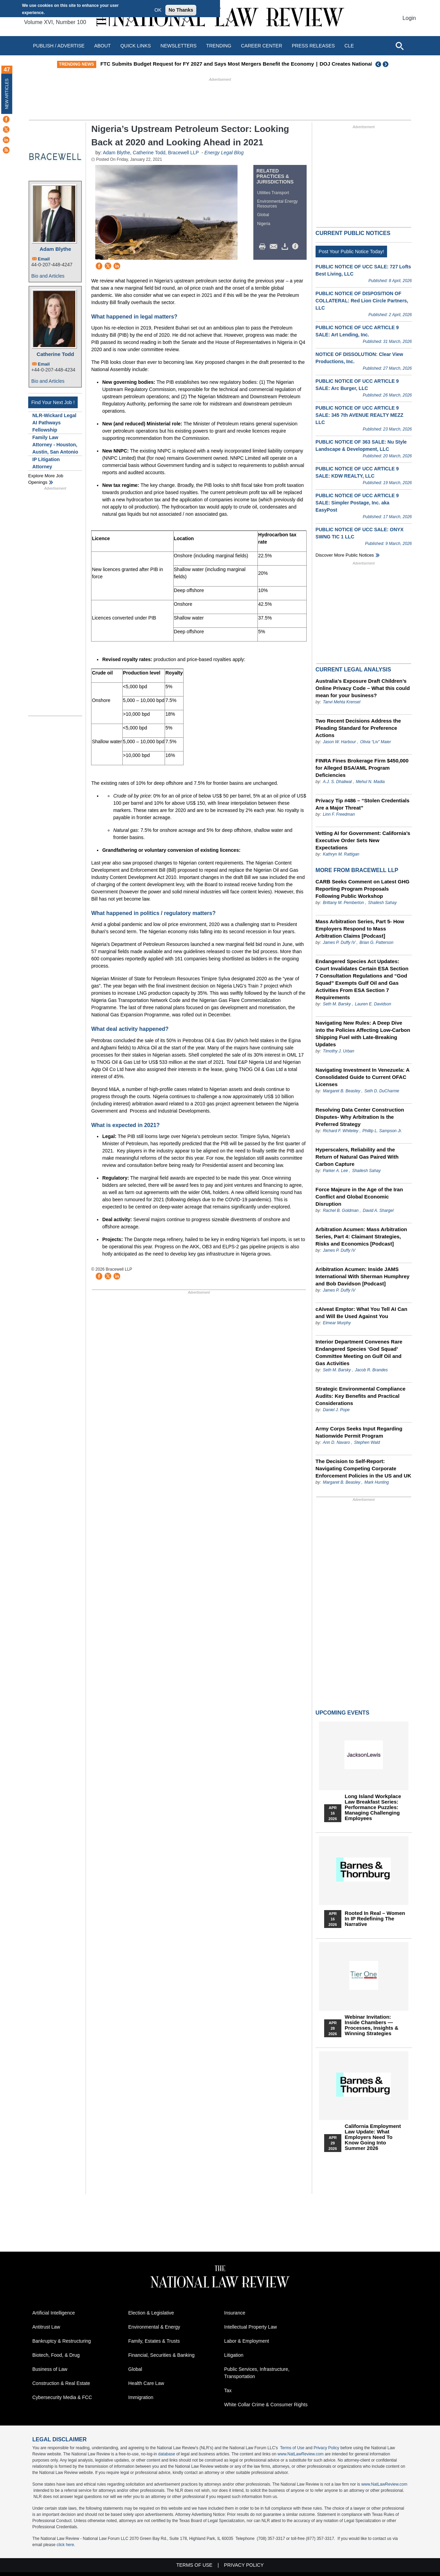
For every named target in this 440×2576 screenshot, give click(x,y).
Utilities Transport (273, 192)
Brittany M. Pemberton (343, 902)
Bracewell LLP (183, 152)
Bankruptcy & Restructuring (61, 2341)
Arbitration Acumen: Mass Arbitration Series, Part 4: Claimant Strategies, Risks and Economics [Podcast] (361, 1236)
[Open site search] (399, 45)
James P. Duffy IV (339, 942)
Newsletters (179, 45)
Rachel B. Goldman (341, 1210)
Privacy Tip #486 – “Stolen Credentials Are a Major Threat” (362, 804)
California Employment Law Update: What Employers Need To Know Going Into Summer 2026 (373, 2137)
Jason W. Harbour (339, 741)
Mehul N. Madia (370, 781)
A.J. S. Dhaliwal (337, 781)
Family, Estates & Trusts (154, 2341)
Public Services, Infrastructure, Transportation (256, 2372)
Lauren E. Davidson (373, 1004)
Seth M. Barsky (337, 1004)
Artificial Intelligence (53, 2313)
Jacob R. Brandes (371, 1370)
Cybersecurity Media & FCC (62, 2397)
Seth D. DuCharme (381, 1091)
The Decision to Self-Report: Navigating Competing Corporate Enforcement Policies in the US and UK (363, 1468)
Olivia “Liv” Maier (375, 741)
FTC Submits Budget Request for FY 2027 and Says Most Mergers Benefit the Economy (260, 64)
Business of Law (49, 2369)
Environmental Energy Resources (277, 204)
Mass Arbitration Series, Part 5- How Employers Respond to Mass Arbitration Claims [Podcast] (360, 928)
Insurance (234, 2313)
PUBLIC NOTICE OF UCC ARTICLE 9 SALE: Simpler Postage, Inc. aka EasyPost (357, 503)
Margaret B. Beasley (341, 1091)
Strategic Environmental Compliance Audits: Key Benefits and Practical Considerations (361, 1396)
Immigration (140, 2397)
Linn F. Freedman (339, 814)
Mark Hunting (376, 1482)
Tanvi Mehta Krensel (341, 702)
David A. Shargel (378, 1210)
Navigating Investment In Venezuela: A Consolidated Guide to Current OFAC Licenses (362, 1077)
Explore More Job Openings (45, 479)
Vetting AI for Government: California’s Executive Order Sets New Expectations (363, 840)
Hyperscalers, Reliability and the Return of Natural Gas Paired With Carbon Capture (357, 1157)
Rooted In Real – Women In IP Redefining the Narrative (375, 1918)
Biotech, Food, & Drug (56, 2355)
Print (264, 247)
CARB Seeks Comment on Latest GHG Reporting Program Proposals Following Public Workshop (362, 889)
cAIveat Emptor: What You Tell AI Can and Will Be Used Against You (361, 1312)
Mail (275, 247)
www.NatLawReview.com (300, 2454)
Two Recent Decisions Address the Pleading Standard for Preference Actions (358, 728)
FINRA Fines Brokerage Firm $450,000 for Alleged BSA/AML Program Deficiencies (362, 768)
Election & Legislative (151, 2313)
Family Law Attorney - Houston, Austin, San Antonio (55, 445)
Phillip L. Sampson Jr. (382, 1130)
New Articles (6, 93)
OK (157, 10)
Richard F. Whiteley (341, 1130)
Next (386, 64)
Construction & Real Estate (61, 2383)
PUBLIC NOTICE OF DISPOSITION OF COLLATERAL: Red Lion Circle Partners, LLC (362, 301)
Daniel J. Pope (336, 1409)
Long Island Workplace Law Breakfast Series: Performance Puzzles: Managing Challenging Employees (373, 1807)
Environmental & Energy (154, 2327)
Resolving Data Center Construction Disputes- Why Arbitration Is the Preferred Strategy (360, 1117)
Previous (378, 64)
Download (286, 247)
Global (263, 214)
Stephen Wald (367, 1442)
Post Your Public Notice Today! (351, 251)
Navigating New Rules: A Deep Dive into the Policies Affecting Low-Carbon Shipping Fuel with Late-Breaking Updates (363, 1033)
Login (409, 18)
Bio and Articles (48, 276)
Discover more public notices (345, 555)
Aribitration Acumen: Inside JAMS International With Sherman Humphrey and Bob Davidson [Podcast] (362, 1276)
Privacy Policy (326, 2447)
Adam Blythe (55, 249)
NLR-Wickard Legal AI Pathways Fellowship (54, 423)
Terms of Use (292, 2447)
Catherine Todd (55, 354)
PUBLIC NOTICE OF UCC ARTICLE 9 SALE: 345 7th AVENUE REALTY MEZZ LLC (359, 415)
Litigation (233, 2355)
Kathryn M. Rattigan (341, 854)
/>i (296, 247)
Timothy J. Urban (338, 1051)
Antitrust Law (46, 2327)
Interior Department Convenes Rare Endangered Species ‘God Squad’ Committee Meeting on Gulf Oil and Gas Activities (359, 1352)
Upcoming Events (342, 1713)
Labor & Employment (246, 2341)
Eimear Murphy (337, 1322)
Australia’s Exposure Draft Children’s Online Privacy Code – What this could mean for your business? (363, 688)
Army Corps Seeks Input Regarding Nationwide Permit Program (359, 1432)
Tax (228, 2390)
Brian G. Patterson (377, 942)
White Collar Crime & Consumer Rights (266, 2404)
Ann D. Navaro (337, 1442)
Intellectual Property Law (250, 2327)
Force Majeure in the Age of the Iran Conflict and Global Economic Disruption (359, 1196)
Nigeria (263, 223)
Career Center (261, 45)
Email (44, 258)
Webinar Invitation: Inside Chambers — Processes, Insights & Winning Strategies (371, 2025)
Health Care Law (146, 2383)
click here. (66, 2544)
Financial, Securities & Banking (161, 2355)
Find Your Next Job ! (53, 402)
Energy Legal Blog (223, 152)
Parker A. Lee (335, 1170)
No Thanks (180, 10)
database (166, 2454)
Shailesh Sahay (382, 902)
